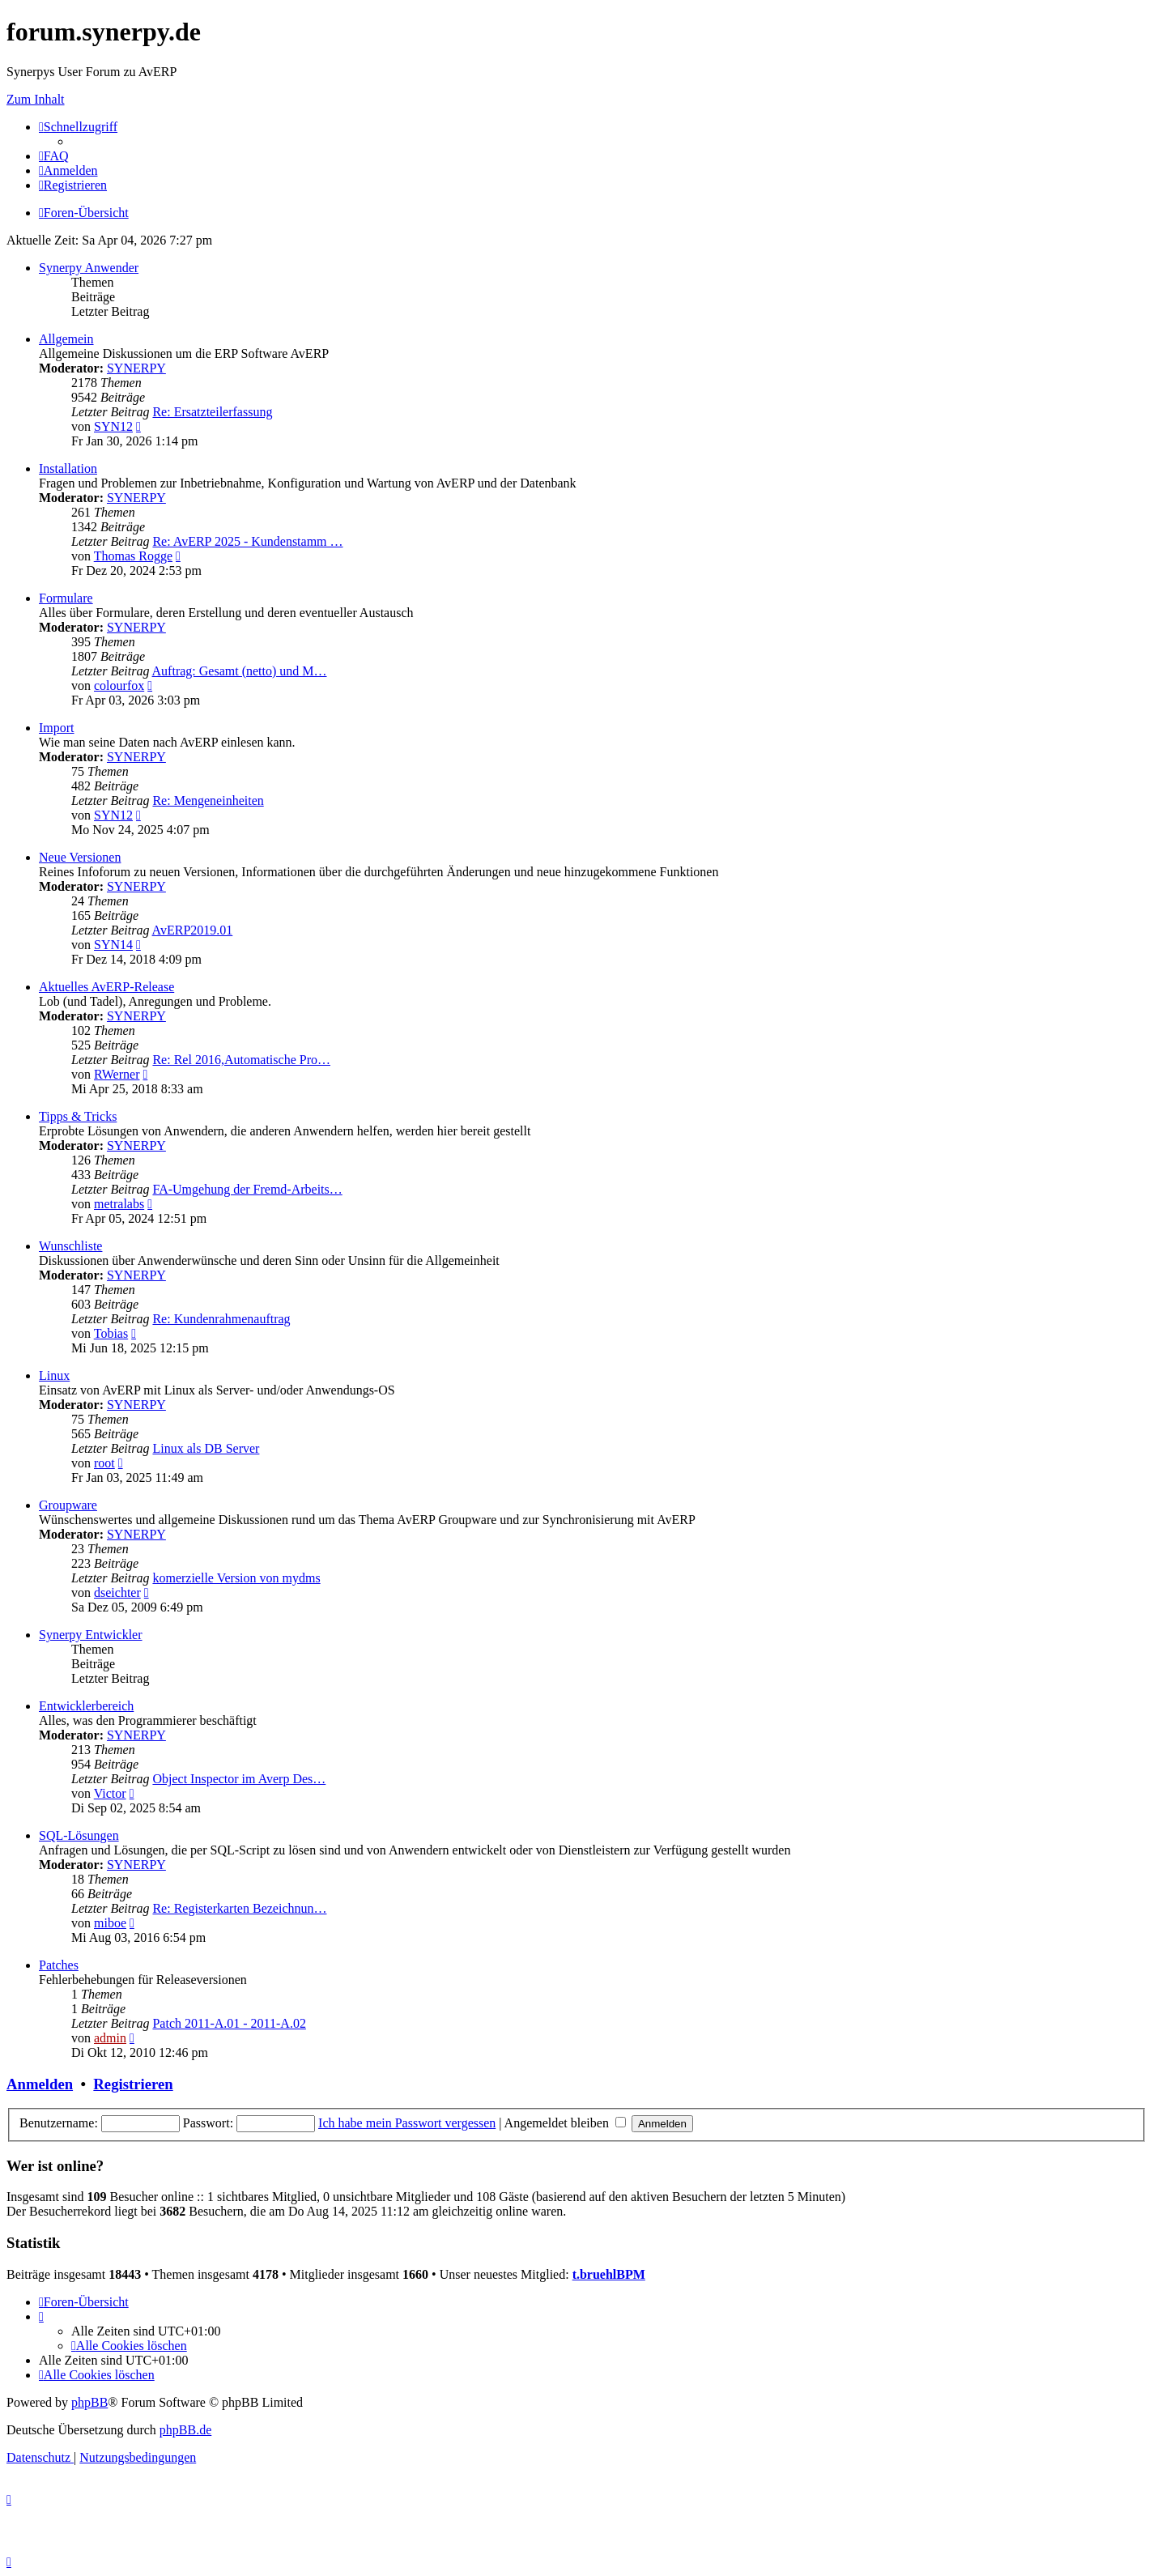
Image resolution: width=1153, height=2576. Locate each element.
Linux (54, 1375)
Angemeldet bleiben (565, 2123)
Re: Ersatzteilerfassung (212, 412)
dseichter (117, 1592)
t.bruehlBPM (608, 2274)
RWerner (116, 1074)
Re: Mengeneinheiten (207, 800)
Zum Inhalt (35, 99)
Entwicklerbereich (86, 1706)
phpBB (89, 2402)
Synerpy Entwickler (91, 1634)
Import (56, 727)
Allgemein (66, 339)
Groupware (68, 1505)
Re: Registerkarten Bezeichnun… (239, 1908)
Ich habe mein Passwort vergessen (407, 2123)
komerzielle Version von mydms (236, 1578)
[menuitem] (54, 156)
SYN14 (113, 945)
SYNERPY (136, 368)
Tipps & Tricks (78, 1116)
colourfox (119, 685)
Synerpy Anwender (88, 268)
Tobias (111, 1333)
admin (110, 2038)
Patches (59, 1965)
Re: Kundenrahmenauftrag (221, 1319)
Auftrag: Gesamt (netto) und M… (239, 671)
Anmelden (39, 2084)
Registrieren (132, 2084)
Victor (110, 1793)
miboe (110, 1923)
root (104, 1463)
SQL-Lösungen (79, 1835)
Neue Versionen (80, 857)
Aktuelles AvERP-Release (106, 987)
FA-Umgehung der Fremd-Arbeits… (247, 1189)
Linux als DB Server (205, 1448)
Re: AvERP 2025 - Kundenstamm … (247, 541)
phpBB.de (185, 2430)
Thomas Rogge (133, 556)
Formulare (66, 598)
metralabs (119, 1204)
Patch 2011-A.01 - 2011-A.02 (228, 2023)
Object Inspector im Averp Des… (238, 1779)
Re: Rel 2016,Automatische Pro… (241, 1060)
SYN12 (113, 426)
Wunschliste (70, 1246)
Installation (68, 468)
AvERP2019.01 (192, 930)
